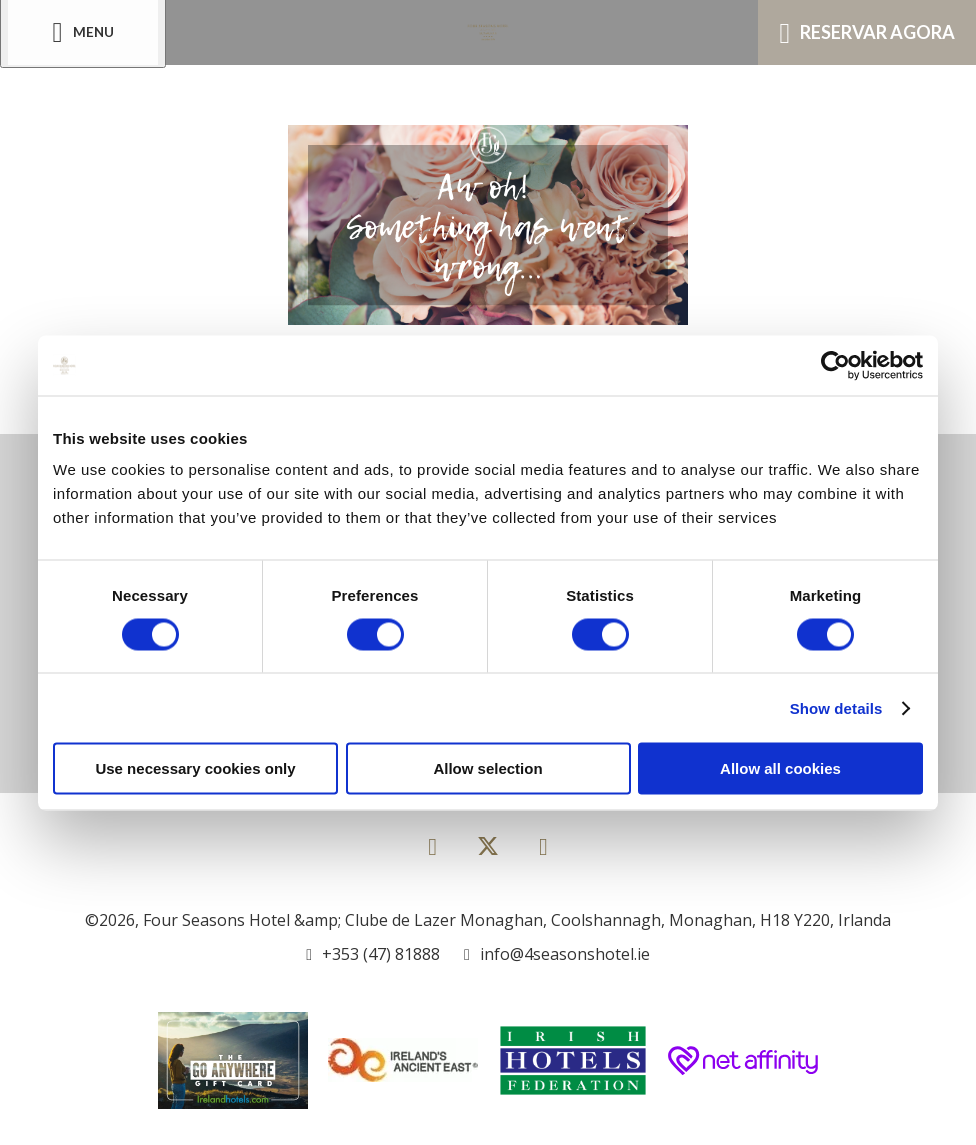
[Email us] (557, 954)
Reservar (867, 33)
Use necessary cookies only (195, 768)
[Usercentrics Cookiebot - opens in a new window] (835, 365)
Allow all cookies (780, 768)
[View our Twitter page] (488, 854)
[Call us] (373, 954)
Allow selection (487, 768)
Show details (836, 707)
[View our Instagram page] (543, 845)
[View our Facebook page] (432, 845)
